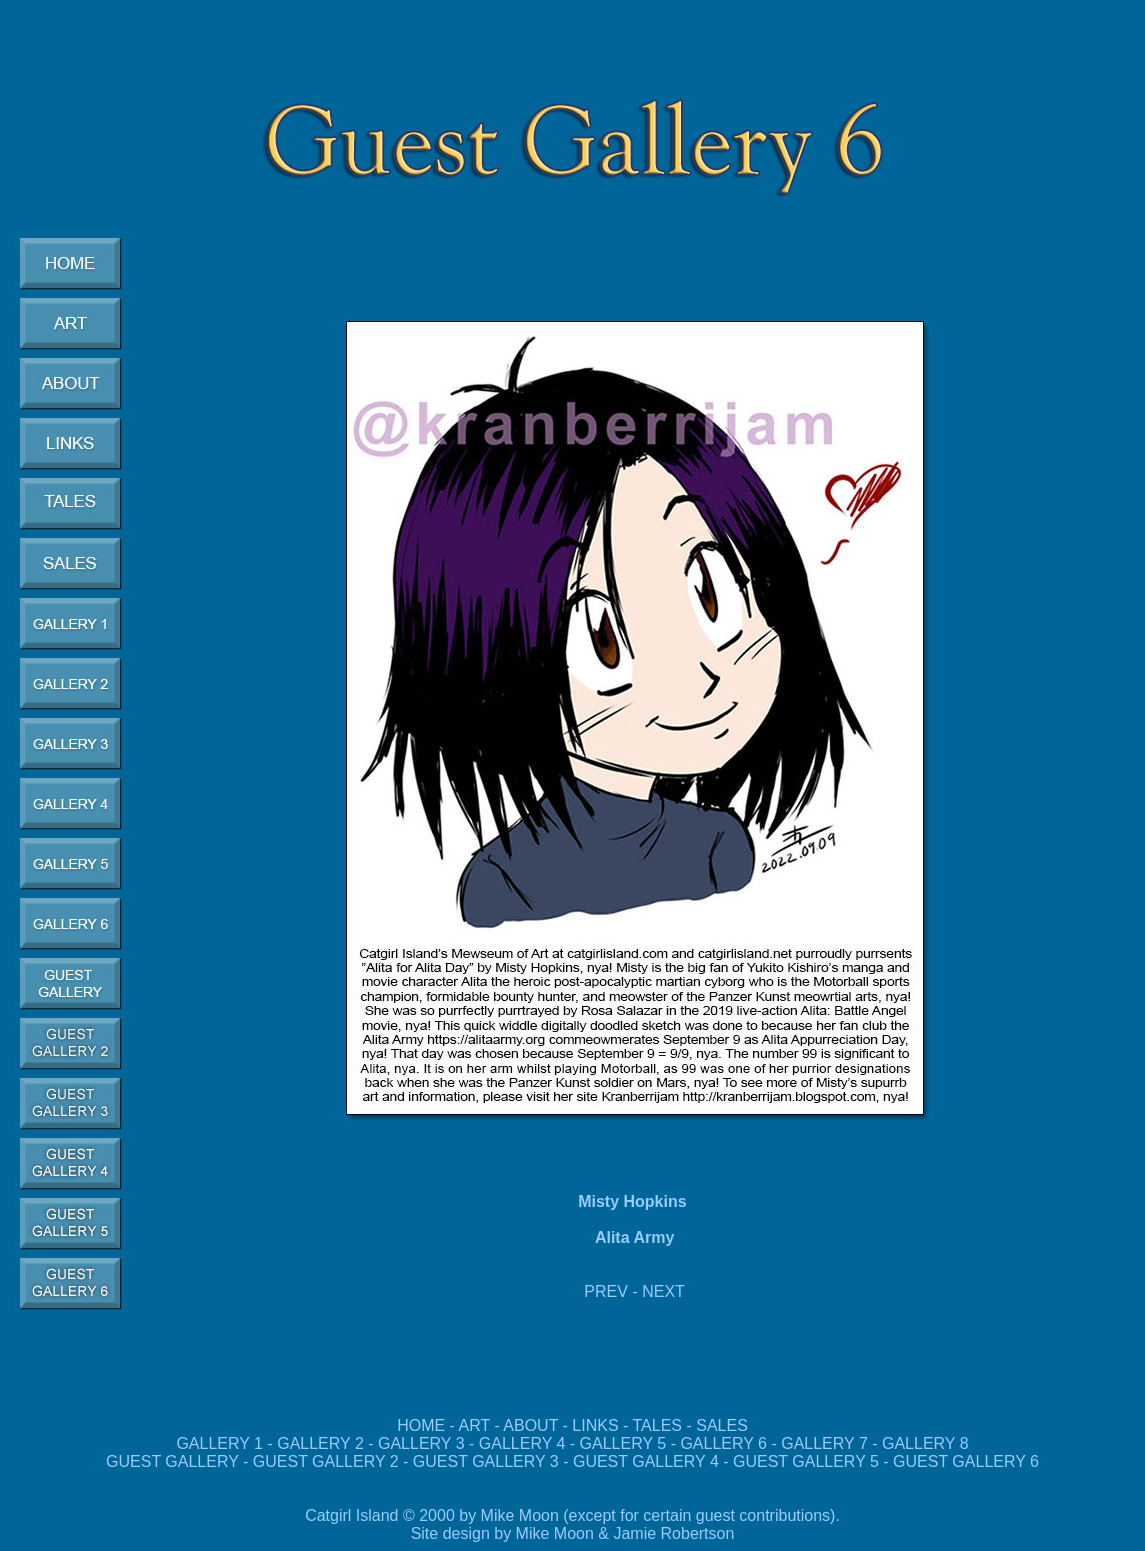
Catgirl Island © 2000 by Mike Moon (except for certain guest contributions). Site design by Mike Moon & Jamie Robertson (572, 1524)
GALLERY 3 (421, 1443)
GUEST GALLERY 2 (328, 1461)
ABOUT (530, 1425)
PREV (606, 1291)
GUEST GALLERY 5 (806, 1461)
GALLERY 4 (522, 1443)
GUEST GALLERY (172, 1461)
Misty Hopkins (634, 1201)
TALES (658, 1425)
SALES (722, 1425)
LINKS (595, 1425)
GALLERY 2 (320, 1443)
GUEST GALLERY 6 (966, 1461)
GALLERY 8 (925, 1443)
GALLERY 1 (219, 1443)
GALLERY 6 (723, 1443)
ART (474, 1425)
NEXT (663, 1291)
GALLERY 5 (625, 1443)
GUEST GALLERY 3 (488, 1461)
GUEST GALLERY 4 (645, 1461)
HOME (421, 1425)
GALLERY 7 (824, 1443)
